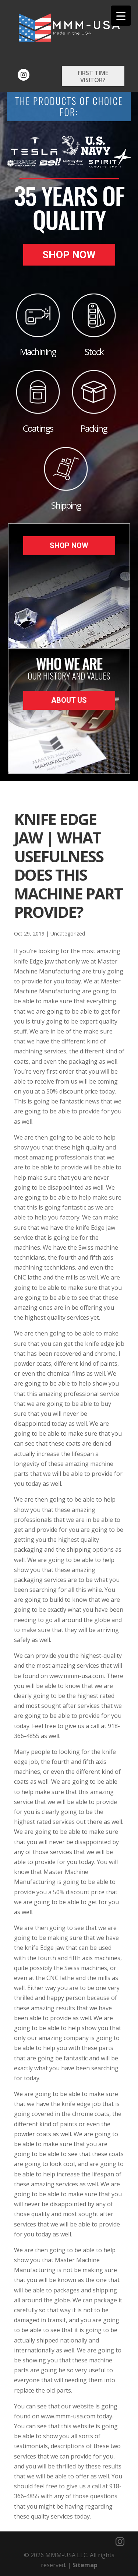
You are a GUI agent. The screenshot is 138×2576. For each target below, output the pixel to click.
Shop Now (69, 255)
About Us (69, 700)
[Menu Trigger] (121, 16)
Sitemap (85, 2565)
